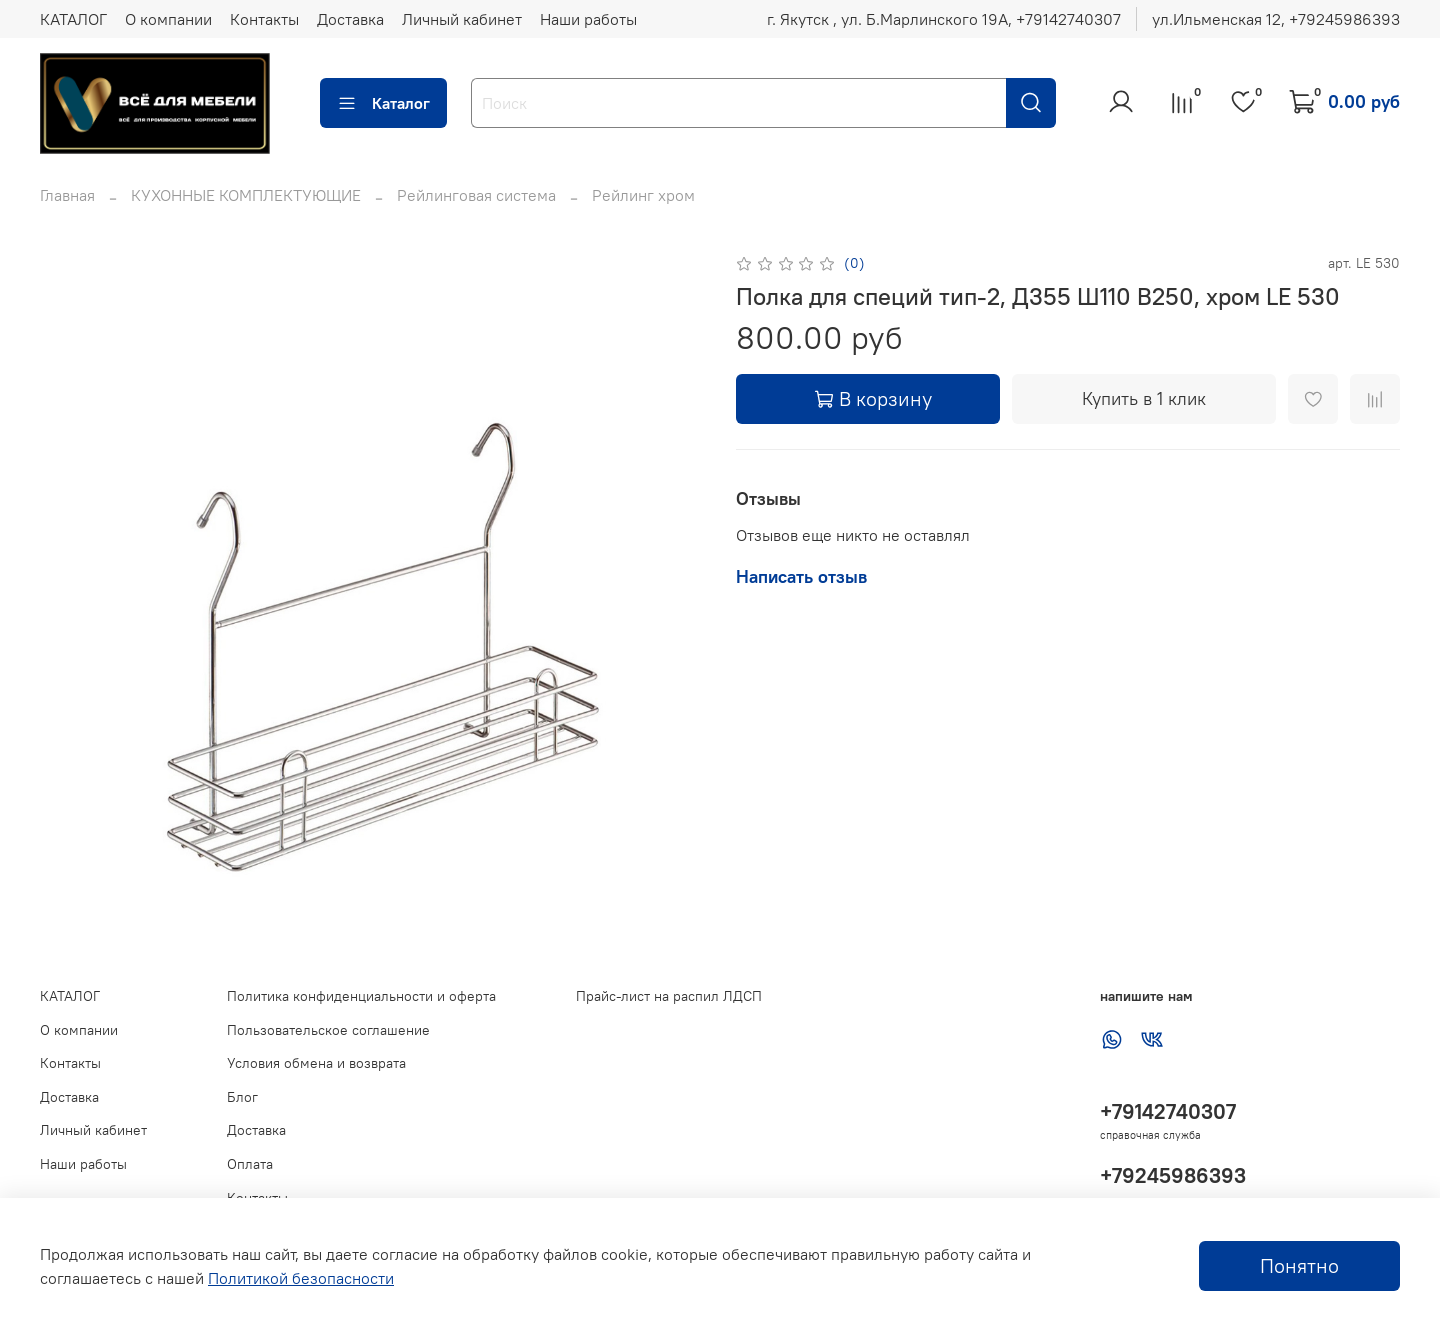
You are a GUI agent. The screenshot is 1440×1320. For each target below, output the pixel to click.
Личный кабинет (462, 19)
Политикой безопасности (301, 1278)
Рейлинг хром (643, 195)
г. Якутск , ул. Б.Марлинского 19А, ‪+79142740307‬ (944, 19)
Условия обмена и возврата (316, 1063)
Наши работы (588, 19)
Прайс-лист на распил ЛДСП (669, 996)
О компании (168, 19)
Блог (242, 1097)
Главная (67, 195)
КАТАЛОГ (73, 19)
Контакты (264, 19)
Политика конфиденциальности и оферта (361, 996)
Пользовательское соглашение (328, 1030)
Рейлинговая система (476, 195)
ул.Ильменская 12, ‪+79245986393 (1276, 19)
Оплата (250, 1164)
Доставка (350, 19)
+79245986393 (1173, 1175)
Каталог (383, 103)
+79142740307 (1168, 1111)
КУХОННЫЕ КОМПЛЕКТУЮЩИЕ (246, 195)
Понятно (1299, 1265)
